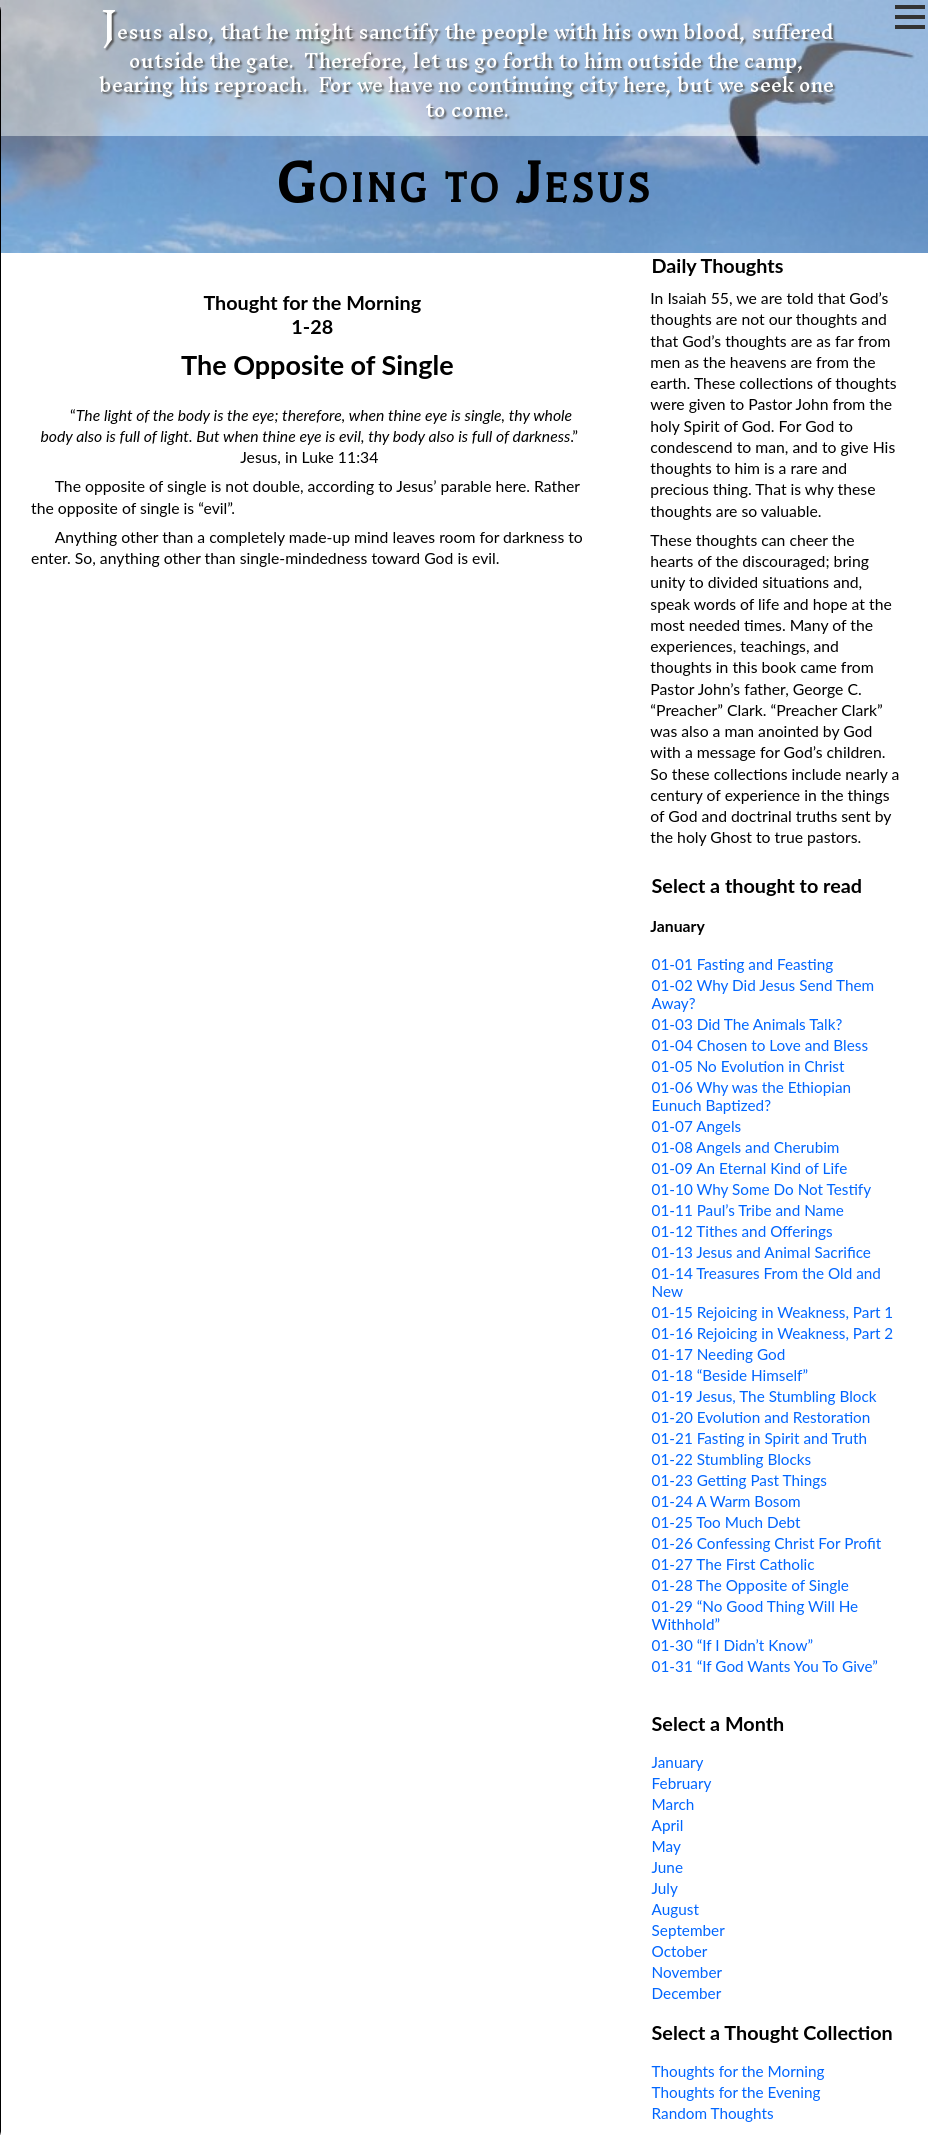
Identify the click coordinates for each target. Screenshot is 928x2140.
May (666, 1846)
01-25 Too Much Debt (726, 1522)
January (678, 1762)
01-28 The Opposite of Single (750, 1585)
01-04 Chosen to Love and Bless (760, 1045)
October (680, 1951)
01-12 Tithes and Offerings (742, 1231)
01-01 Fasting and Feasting (743, 964)
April (668, 1825)
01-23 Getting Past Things (739, 1480)
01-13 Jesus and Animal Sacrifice (761, 1252)
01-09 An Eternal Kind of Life (750, 1168)
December (687, 1993)
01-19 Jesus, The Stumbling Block (764, 1396)
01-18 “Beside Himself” (730, 1375)
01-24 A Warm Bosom (726, 1501)
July (665, 1888)
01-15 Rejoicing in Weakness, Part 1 (773, 1312)
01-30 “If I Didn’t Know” (732, 1645)
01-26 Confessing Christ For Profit (767, 1543)
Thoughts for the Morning (738, 2071)
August (675, 1909)
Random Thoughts (713, 2113)
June (667, 1867)
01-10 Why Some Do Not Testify (762, 1189)
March (673, 1804)
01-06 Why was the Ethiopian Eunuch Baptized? (751, 1096)
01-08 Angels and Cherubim (746, 1147)
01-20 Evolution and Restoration (761, 1417)
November (687, 1972)
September (688, 1930)
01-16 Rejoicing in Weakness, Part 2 (773, 1333)
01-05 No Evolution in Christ (748, 1066)
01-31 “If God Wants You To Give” (765, 1666)
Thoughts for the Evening (736, 2092)
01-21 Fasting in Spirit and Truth (759, 1438)
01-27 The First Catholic (733, 1564)
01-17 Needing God (719, 1354)
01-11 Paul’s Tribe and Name (748, 1210)
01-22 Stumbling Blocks (732, 1459)
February (682, 1783)
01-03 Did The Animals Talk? (747, 1024)
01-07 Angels (697, 1126)
